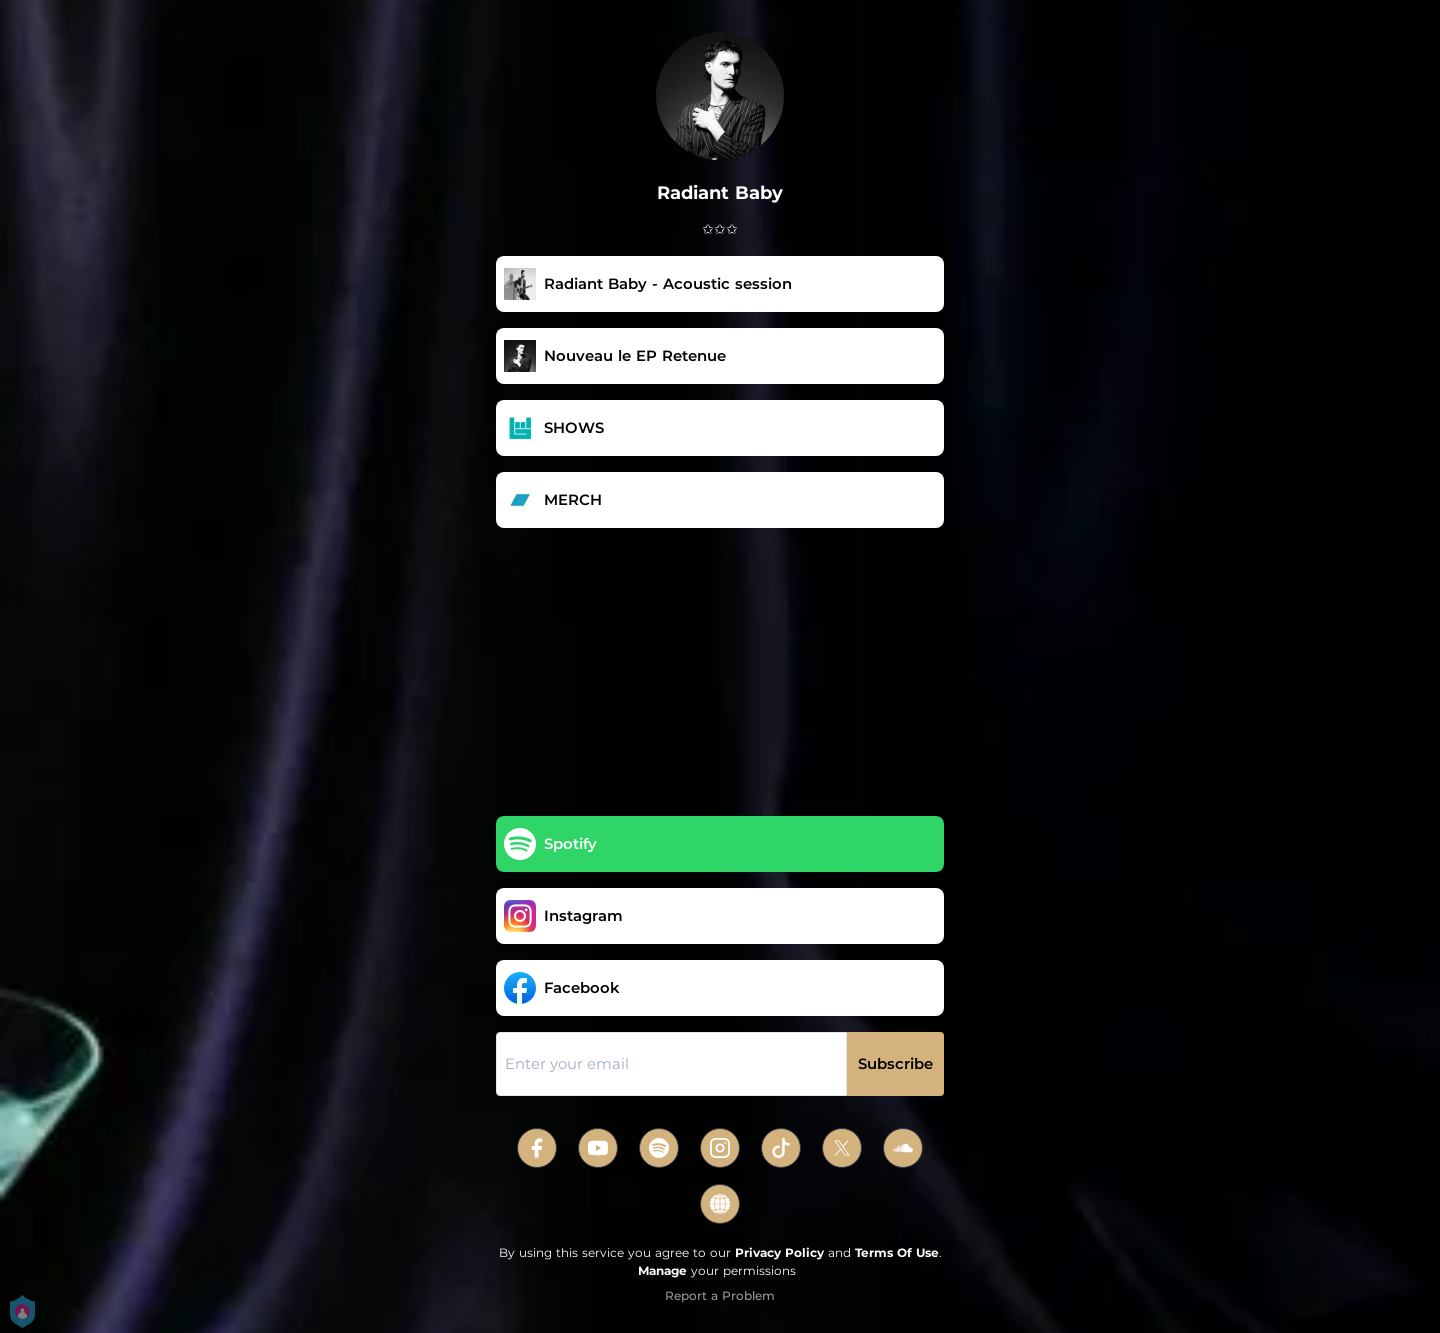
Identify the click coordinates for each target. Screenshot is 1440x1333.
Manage (662, 1270)
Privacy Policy (779, 1252)
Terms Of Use (897, 1252)
